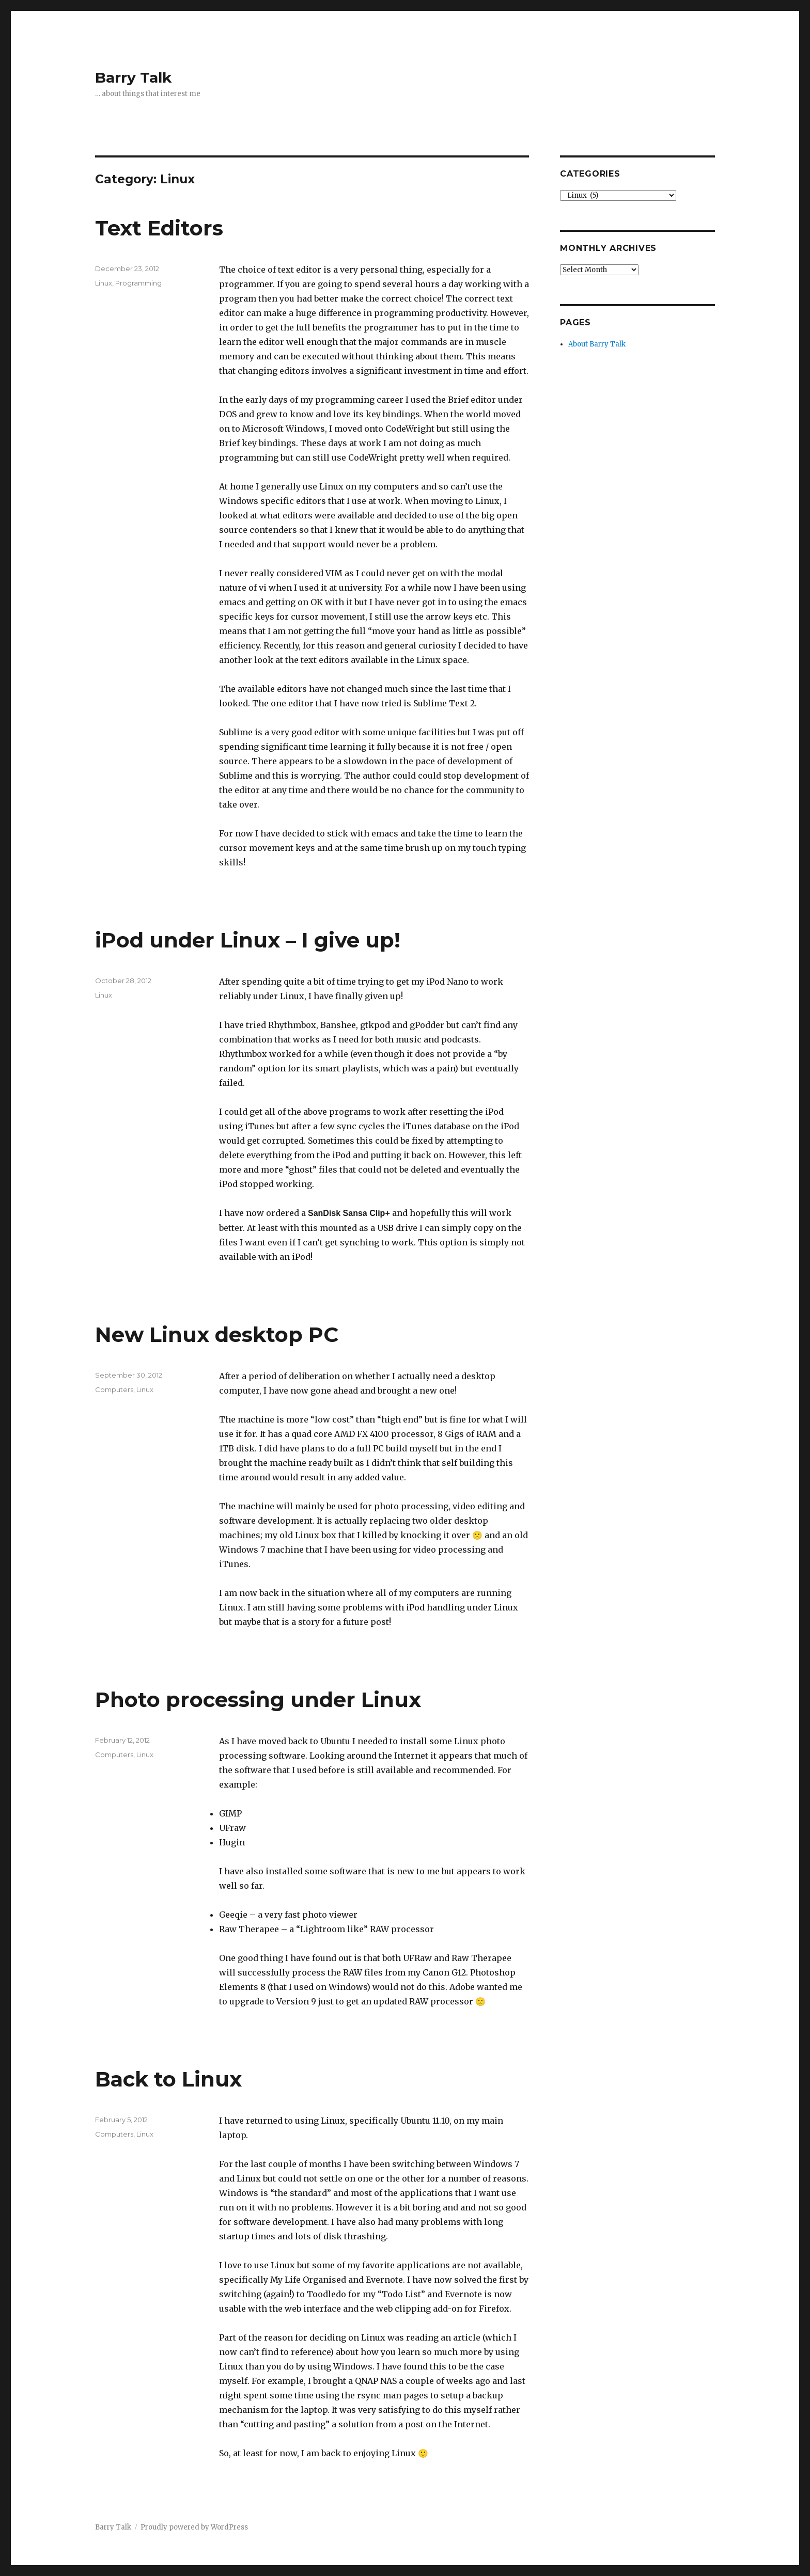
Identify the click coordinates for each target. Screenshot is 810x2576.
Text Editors (159, 228)
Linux (103, 283)
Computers (114, 1389)
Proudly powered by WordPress (194, 2527)
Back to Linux (168, 2079)
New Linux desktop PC (216, 1334)
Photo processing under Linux (258, 1699)
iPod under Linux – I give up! (247, 940)
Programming (138, 283)
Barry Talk (133, 77)
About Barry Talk (597, 344)
